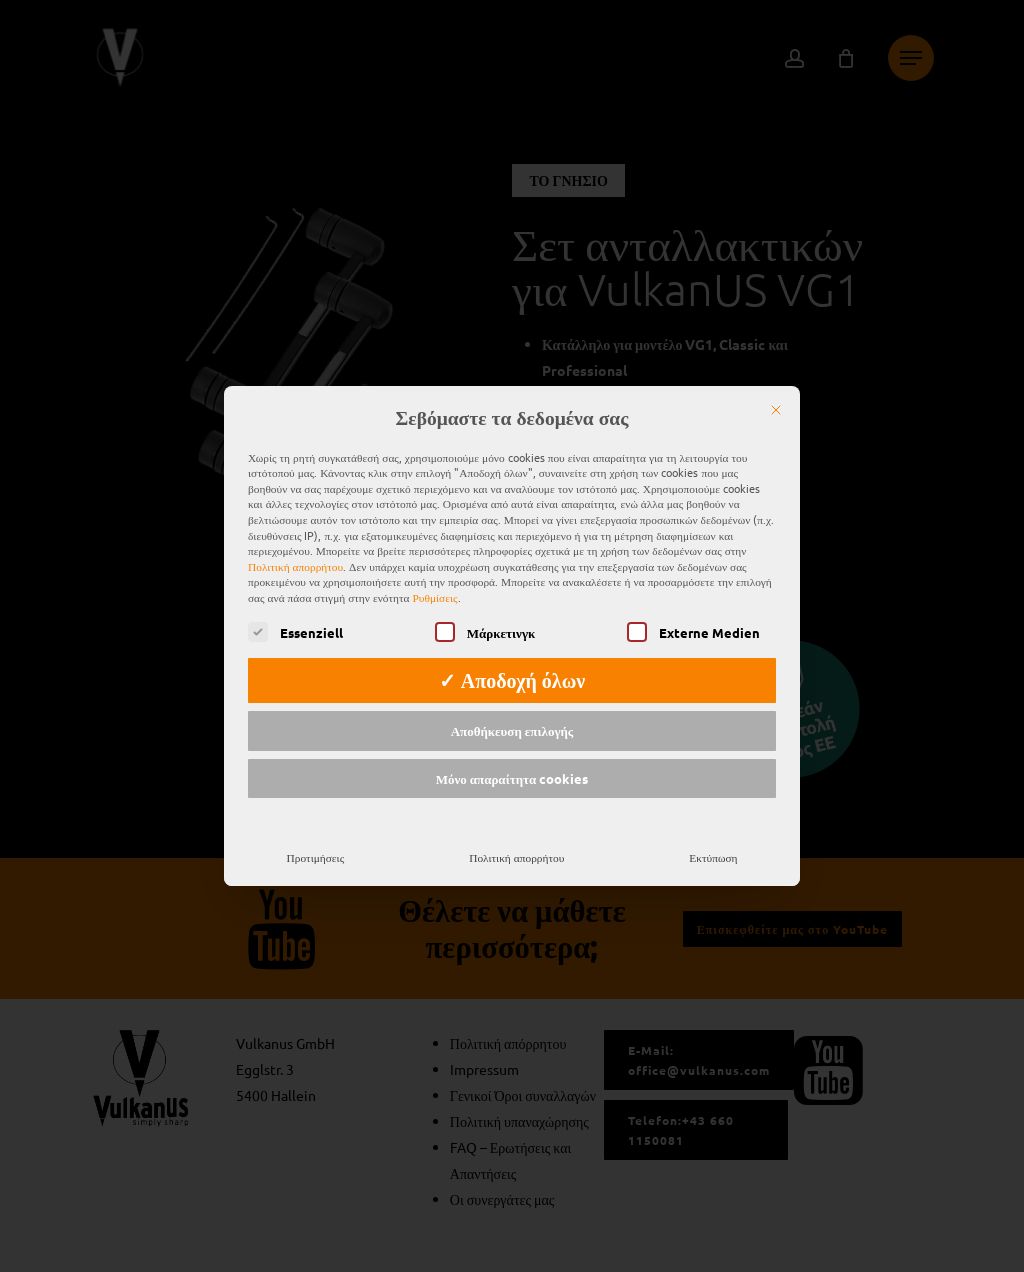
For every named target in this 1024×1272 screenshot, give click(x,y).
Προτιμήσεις (316, 845)
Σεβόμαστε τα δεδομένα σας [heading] (512, 406)
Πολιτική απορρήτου (295, 554)
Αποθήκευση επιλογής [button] (512, 718)
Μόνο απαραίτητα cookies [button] (512, 766)
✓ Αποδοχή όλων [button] (512, 667)
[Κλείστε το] (776, 398)
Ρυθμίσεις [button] (435, 585)
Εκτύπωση (713, 845)
